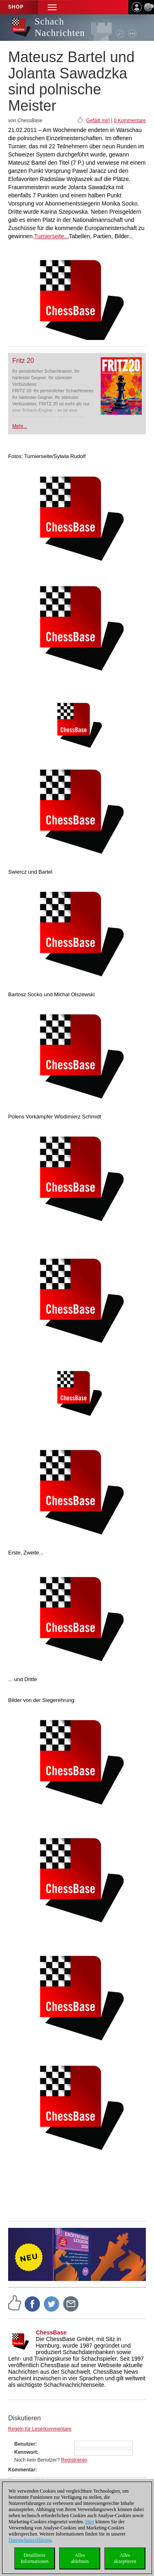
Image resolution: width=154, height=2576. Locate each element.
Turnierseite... (51, 236)
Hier (90, 2522)
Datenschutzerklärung (30, 2540)
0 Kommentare (130, 120)
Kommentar (21, 2470)
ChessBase (51, 2332)
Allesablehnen (79, 2558)
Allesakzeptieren (125, 2558)
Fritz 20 (23, 360)
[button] (52, 7)
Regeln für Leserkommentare (39, 2429)
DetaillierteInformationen (35, 2558)
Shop (16, 7)
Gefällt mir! (98, 120)
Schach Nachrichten (60, 27)
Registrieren (74, 2460)
